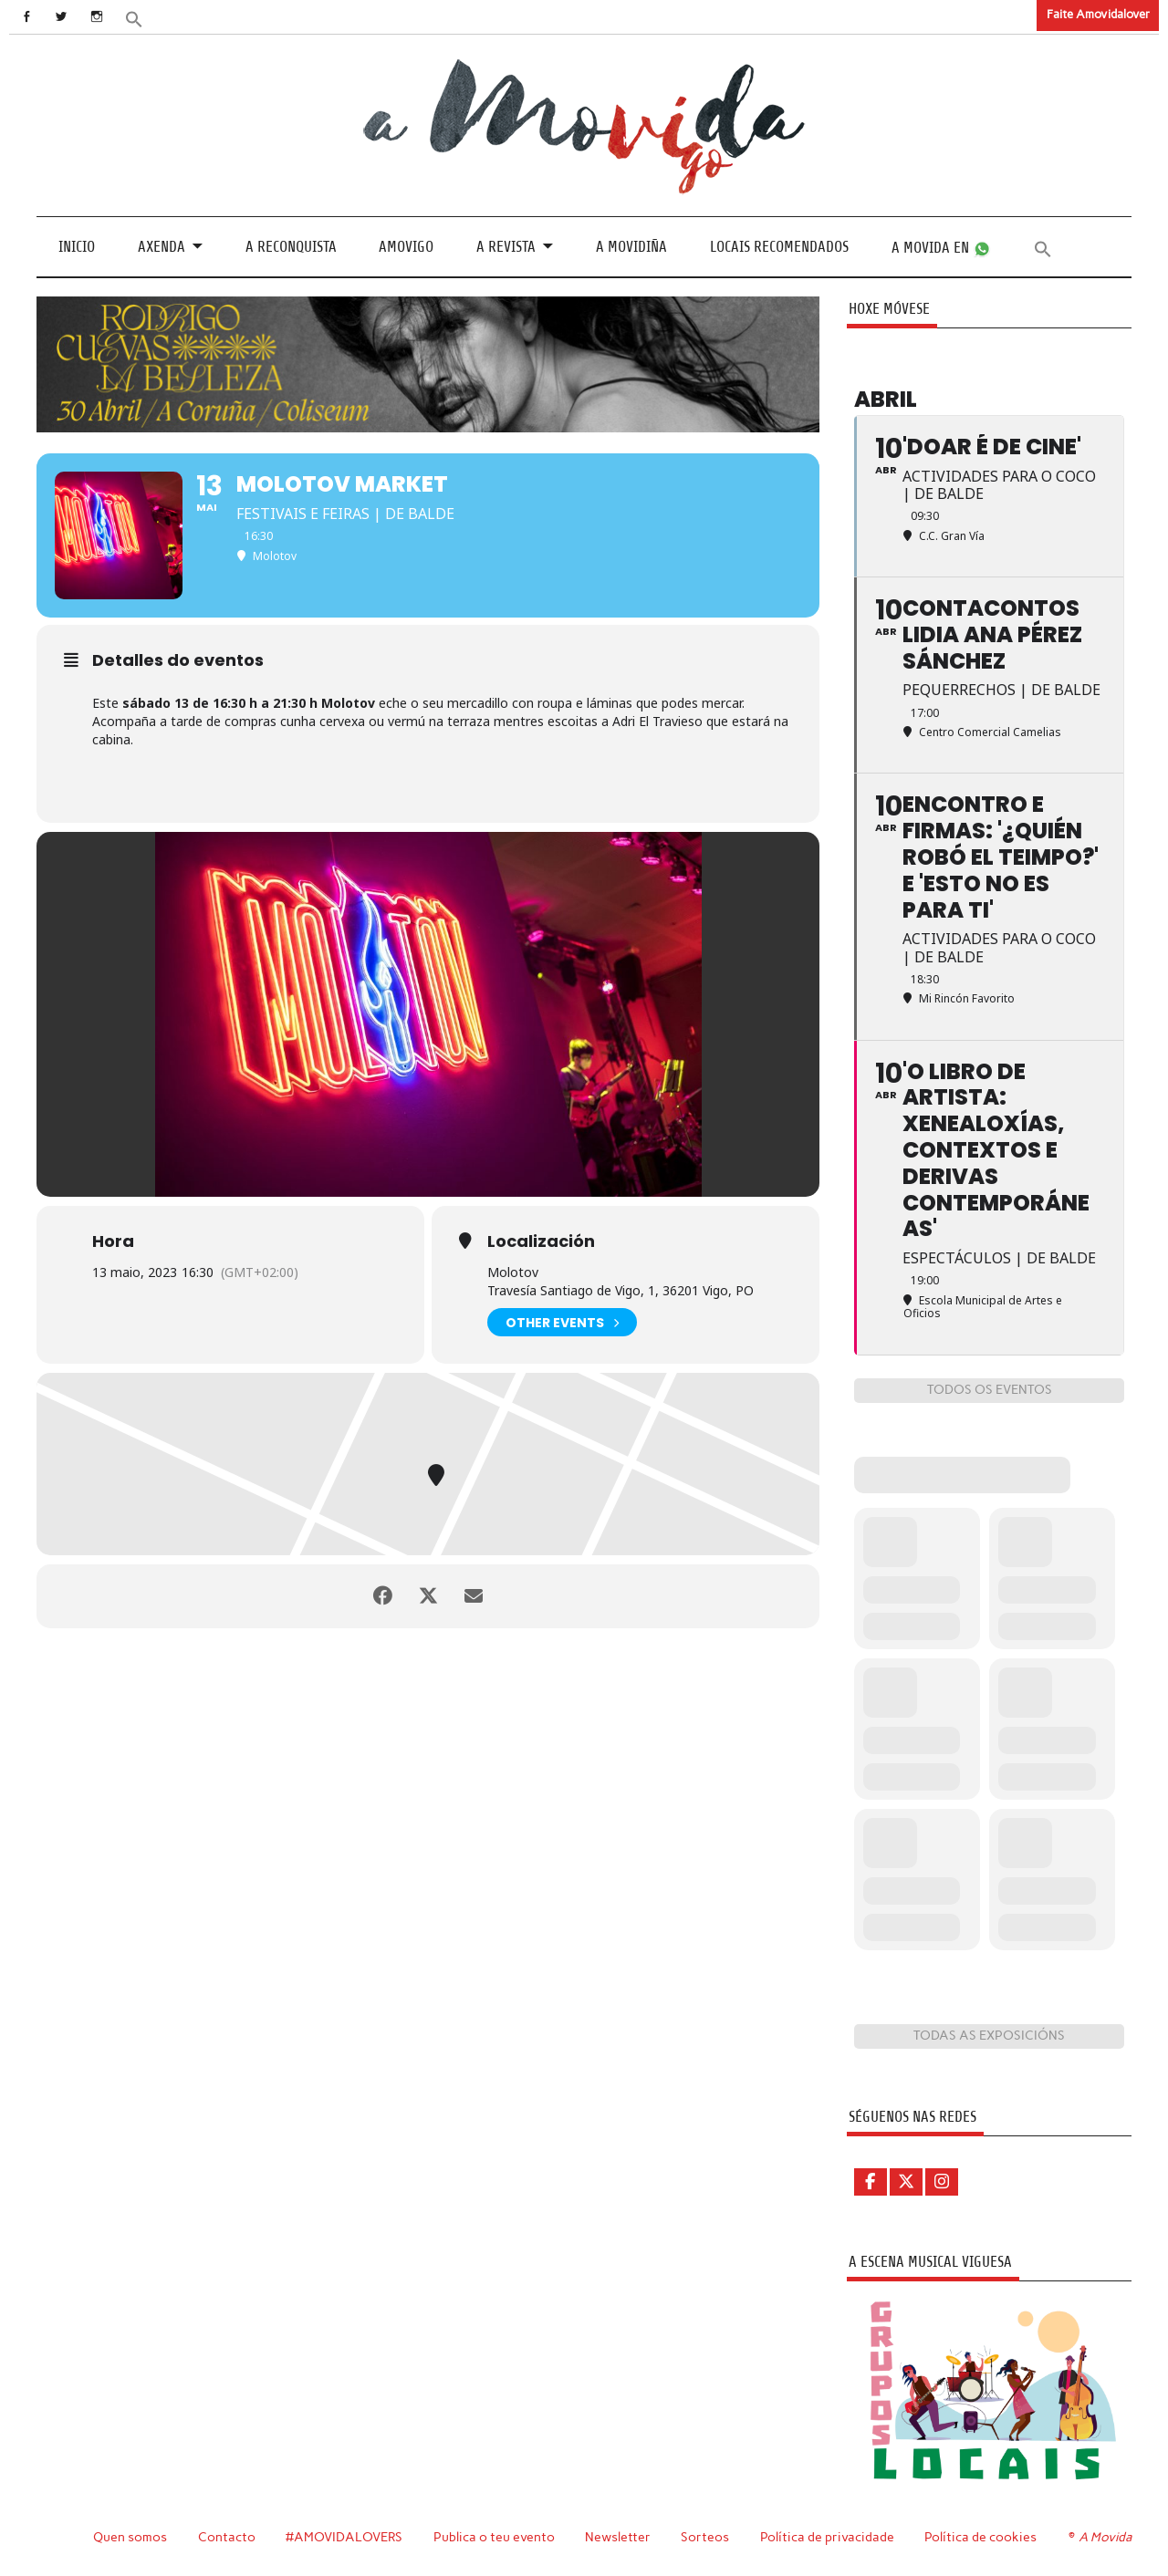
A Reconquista (291, 246)
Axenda (161, 246)
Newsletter (618, 2536)
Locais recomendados (779, 246)
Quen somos (130, 2536)
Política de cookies (980, 2536)
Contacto (227, 2536)
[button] (134, 18)
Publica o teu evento (494, 2536)
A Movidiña (631, 246)
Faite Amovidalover (1098, 14)
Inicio (76, 246)
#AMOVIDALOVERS (344, 2536)
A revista (506, 246)
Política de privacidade (827, 2536)
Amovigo (406, 246)
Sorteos (705, 2536)
